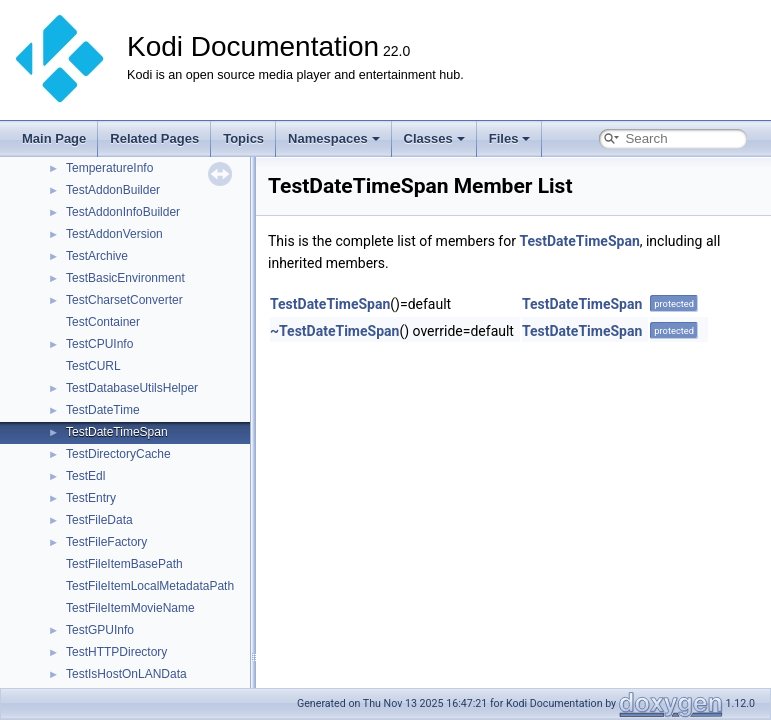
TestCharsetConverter (124, 300)
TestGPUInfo (100, 630)
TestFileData (99, 520)
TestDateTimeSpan (117, 432)
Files (510, 138)
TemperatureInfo (109, 168)
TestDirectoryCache (118, 454)
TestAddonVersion (114, 234)
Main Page (54, 138)
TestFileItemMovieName (130, 608)
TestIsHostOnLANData (126, 674)
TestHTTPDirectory (116, 652)
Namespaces (334, 138)
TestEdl (85, 476)
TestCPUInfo (99, 344)
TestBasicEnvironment (125, 278)
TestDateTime (103, 410)
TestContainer (103, 322)
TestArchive (97, 256)
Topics (243, 138)
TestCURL (93, 366)
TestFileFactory (106, 542)
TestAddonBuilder (113, 190)
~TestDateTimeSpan (334, 331)
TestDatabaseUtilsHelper (132, 388)
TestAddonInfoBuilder (123, 212)
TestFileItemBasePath (124, 564)
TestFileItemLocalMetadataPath (150, 586)
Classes (434, 138)
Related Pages (154, 138)
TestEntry (91, 498)
